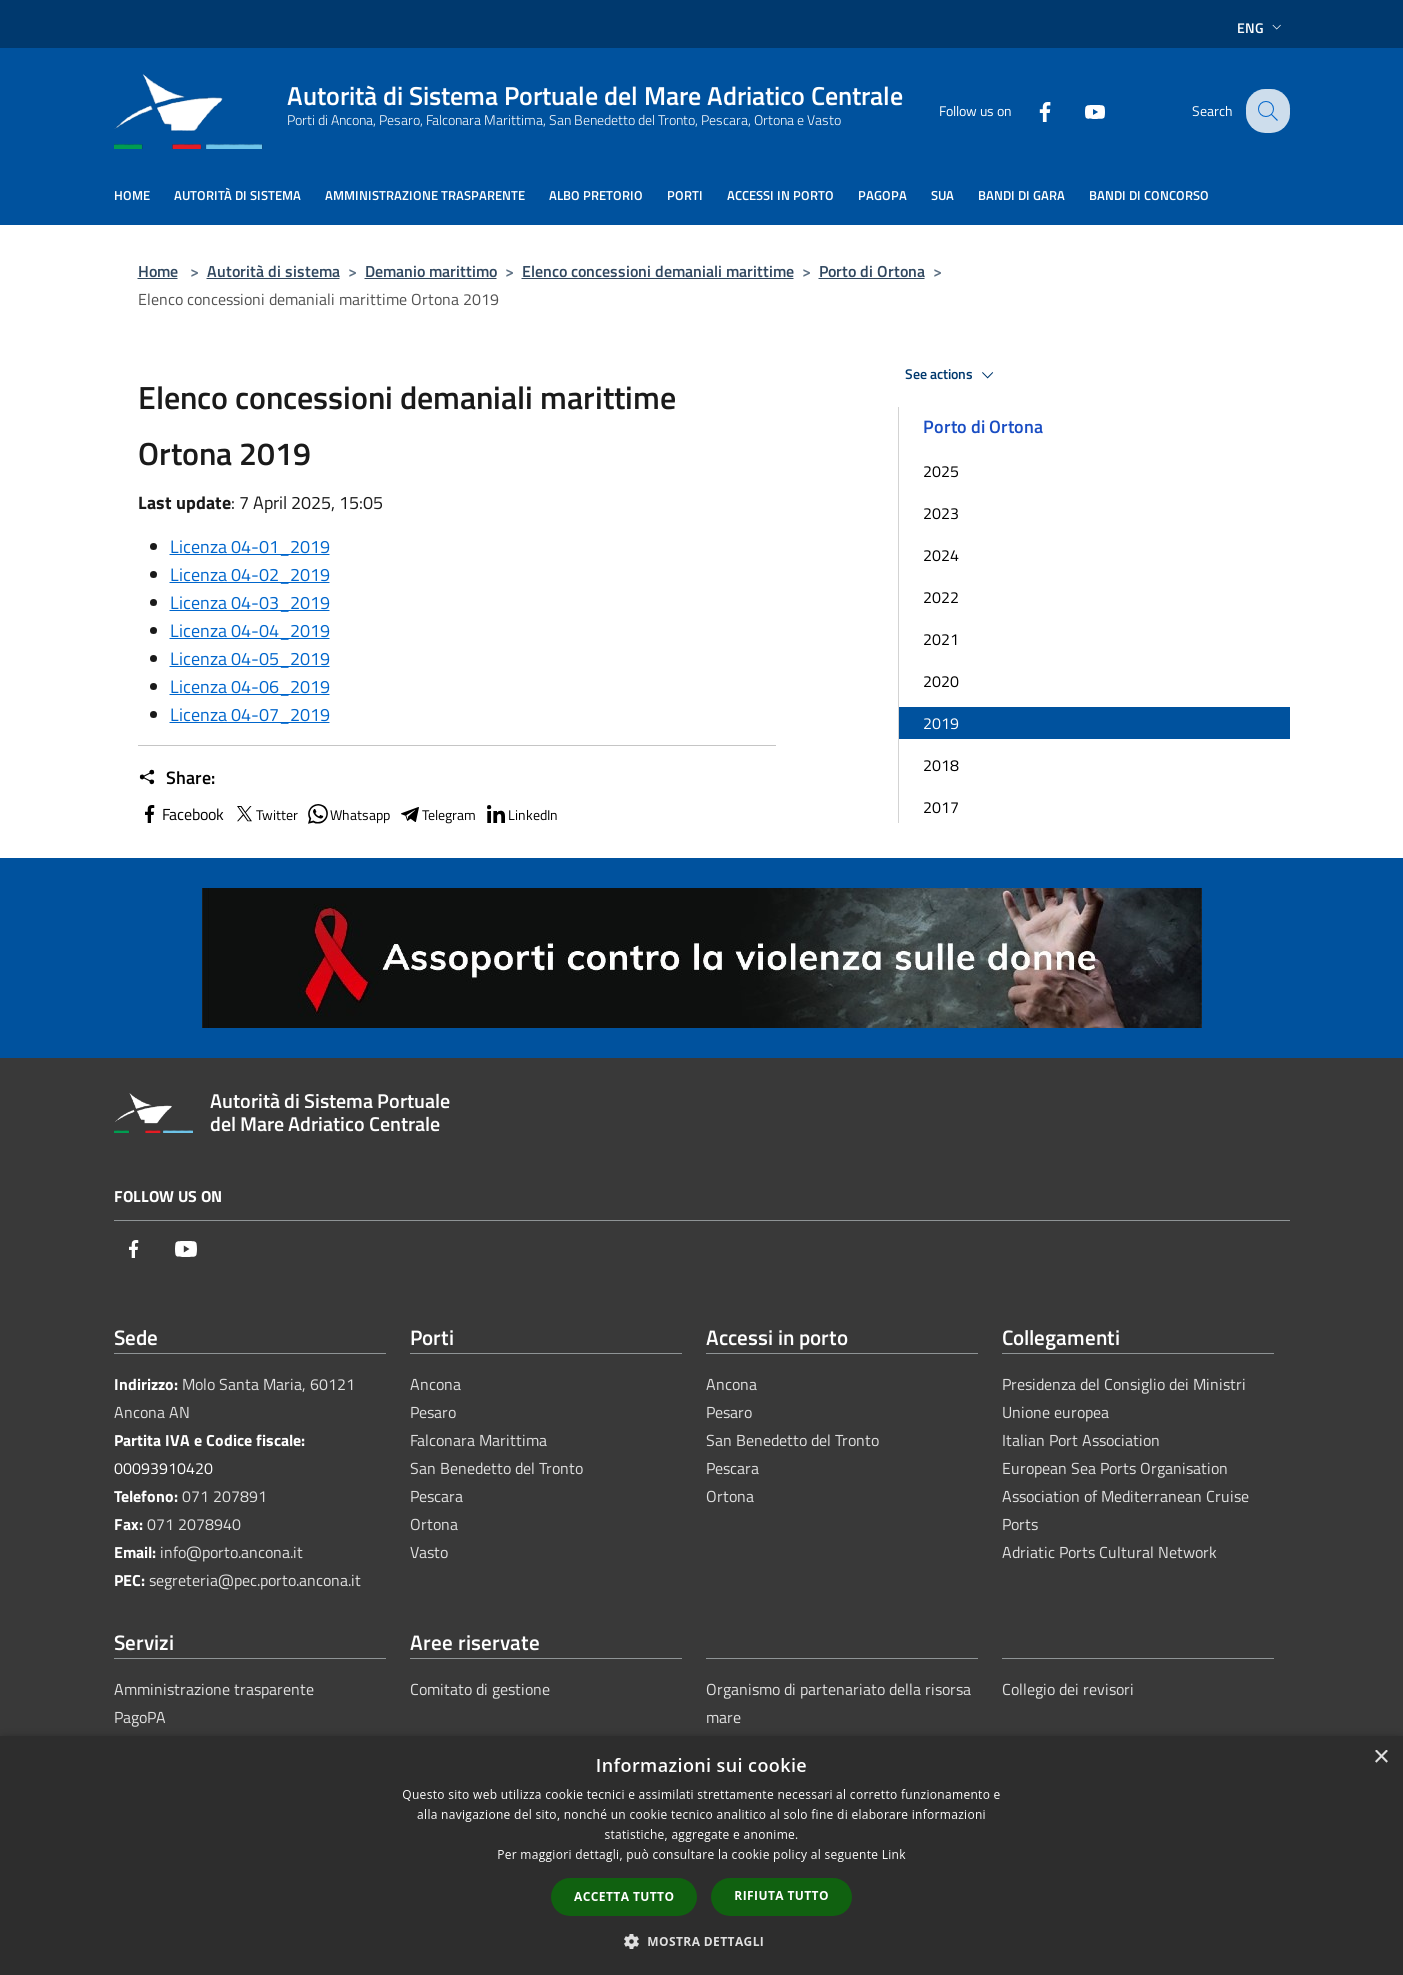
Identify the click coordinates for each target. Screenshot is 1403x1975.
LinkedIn (521, 814)
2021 (941, 639)
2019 (941, 723)
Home (158, 271)
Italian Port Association (1081, 1440)
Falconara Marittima (478, 1440)
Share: (176, 778)
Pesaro (433, 1412)
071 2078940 (194, 1524)
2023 (941, 513)
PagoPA (140, 1717)
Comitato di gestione (480, 1689)
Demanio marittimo (431, 271)
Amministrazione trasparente (214, 1689)
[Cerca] (1266, 111)
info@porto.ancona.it (231, 1552)
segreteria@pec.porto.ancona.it (255, 1580)
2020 (941, 681)
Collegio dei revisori (1068, 1689)
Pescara (436, 1496)
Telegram (437, 814)
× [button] (1380, 1757)
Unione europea (1055, 1412)
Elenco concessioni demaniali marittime (658, 271)
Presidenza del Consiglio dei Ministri (1124, 1384)
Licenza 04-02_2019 (250, 574)
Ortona (434, 1524)
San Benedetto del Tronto (496, 1468)
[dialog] (701, 1855)
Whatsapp (348, 814)
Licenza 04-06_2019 (250, 686)
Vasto (429, 1552)
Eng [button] (1261, 27)
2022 (941, 597)
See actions (952, 375)
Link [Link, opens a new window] (894, 1854)
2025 (941, 471)
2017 (941, 807)
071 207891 (224, 1496)
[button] (702, 1941)
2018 (941, 765)
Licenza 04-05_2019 (250, 658)
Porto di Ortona (872, 271)
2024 (941, 555)
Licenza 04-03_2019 (250, 602)
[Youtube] (1080, 110)
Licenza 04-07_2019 (250, 714)
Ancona (435, 1384)
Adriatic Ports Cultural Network (1109, 1552)
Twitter (265, 814)
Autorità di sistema (273, 271)
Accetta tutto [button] (624, 1896)
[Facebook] (1030, 110)
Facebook (181, 814)
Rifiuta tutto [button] (781, 1895)
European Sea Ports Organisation (1115, 1468)
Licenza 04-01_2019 (250, 546)
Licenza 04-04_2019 (250, 630)
